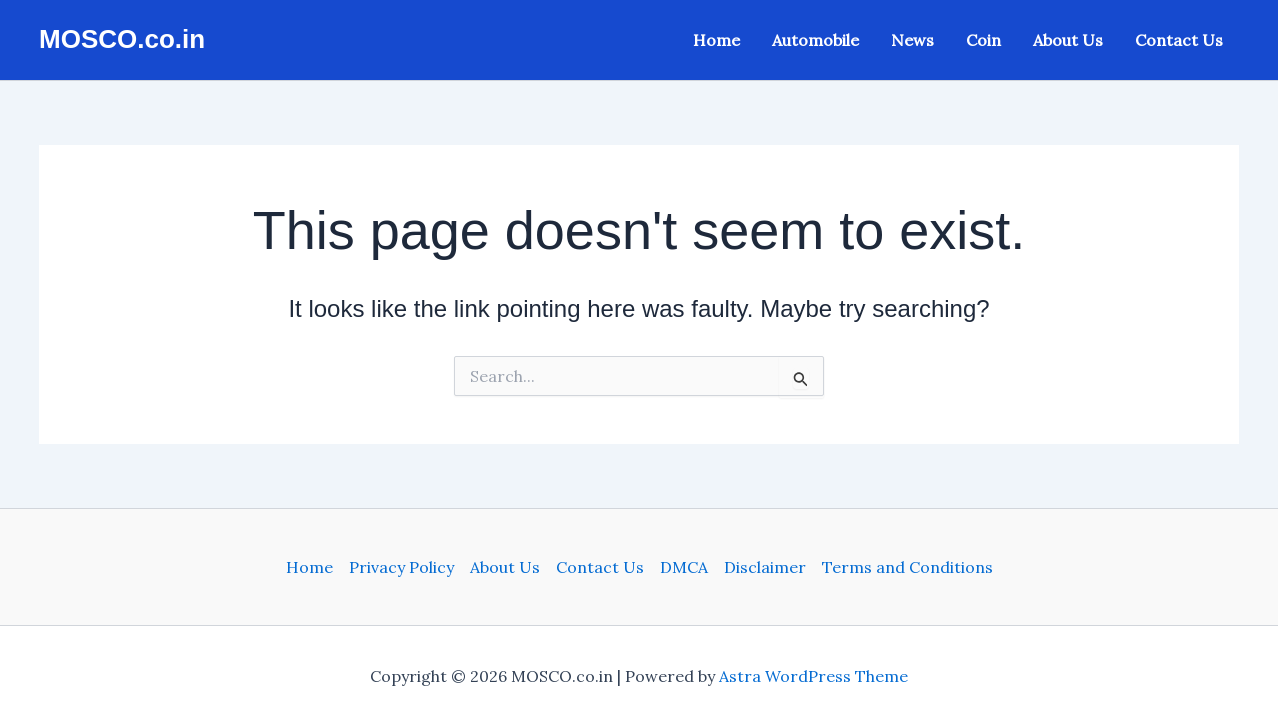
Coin (983, 40)
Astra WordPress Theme (813, 676)
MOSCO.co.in (122, 39)
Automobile (815, 40)
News (912, 40)
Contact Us (1179, 40)
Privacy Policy (401, 567)
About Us (1068, 40)
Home (716, 40)
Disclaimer (765, 567)
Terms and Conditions (907, 567)
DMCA (684, 567)
